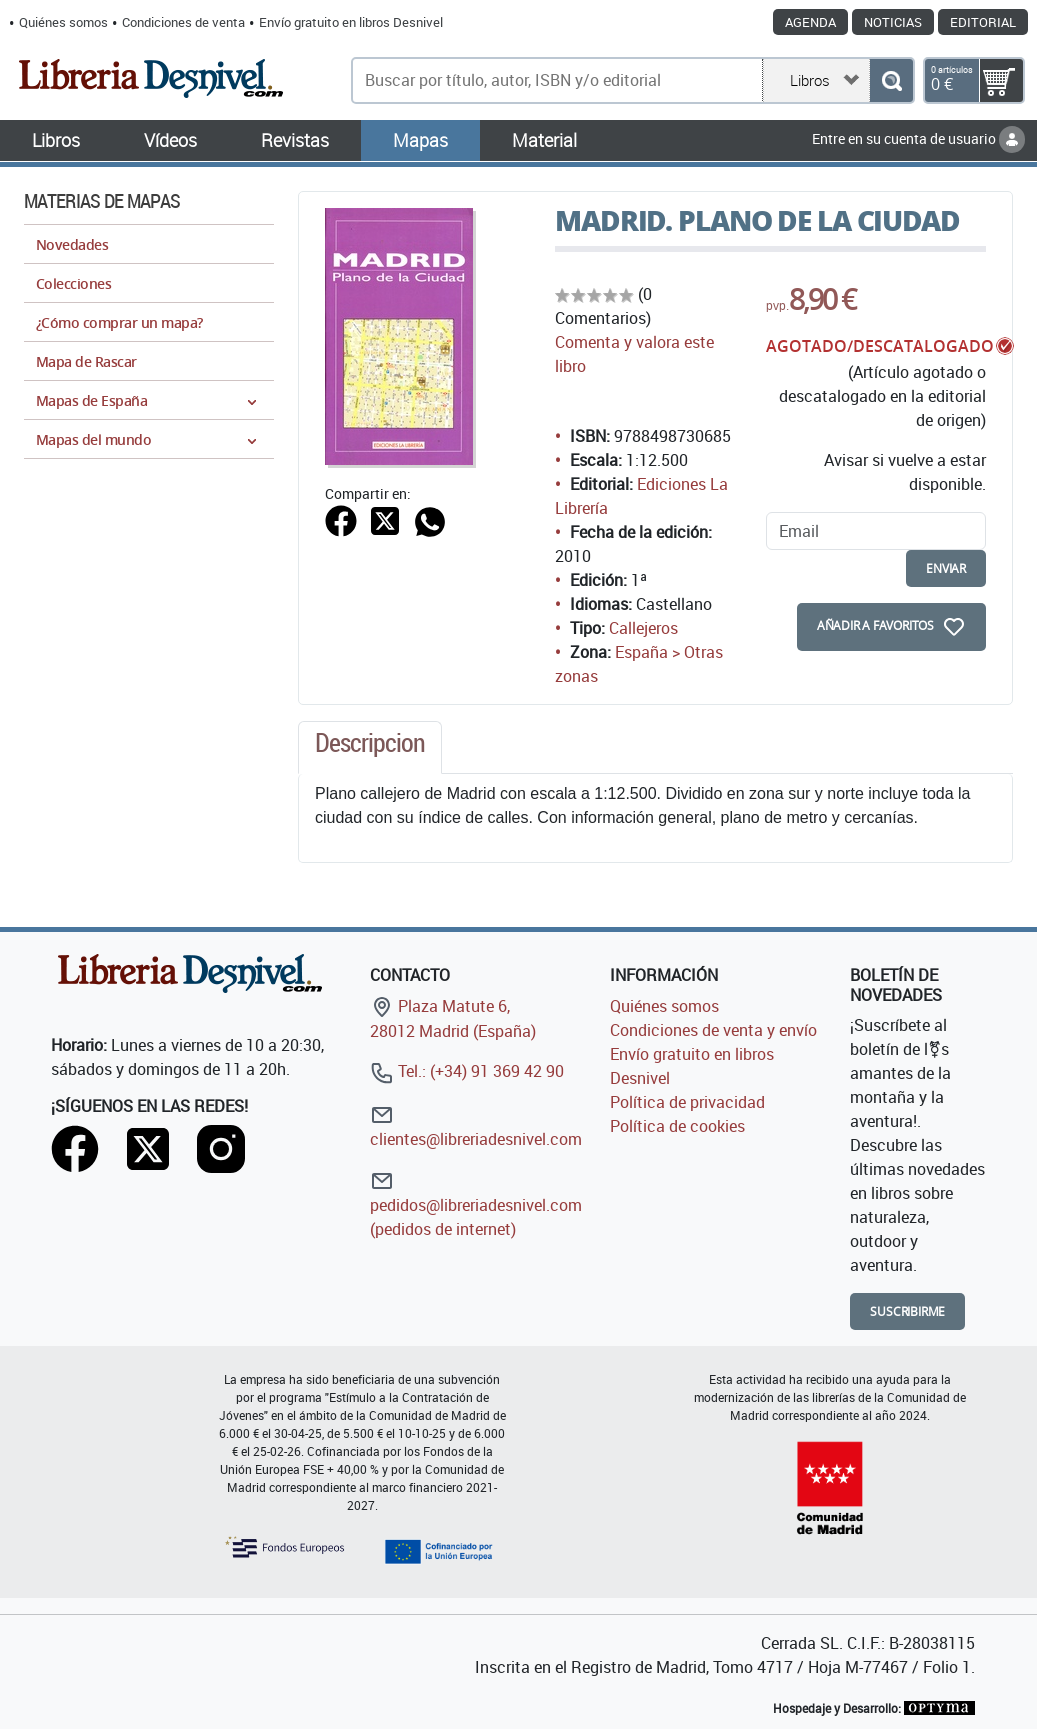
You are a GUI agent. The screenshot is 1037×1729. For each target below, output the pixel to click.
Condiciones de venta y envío (713, 1030)
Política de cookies (677, 1126)
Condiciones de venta (183, 22)
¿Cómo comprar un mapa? (119, 322)
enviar (946, 568)
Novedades (72, 244)
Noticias (893, 22)
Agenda (810, 22)
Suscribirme (907, 1311)
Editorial (983, 22)
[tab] (370, 748)
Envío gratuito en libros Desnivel (351, 22)
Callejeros (643, 628)
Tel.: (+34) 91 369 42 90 (467, 1071)
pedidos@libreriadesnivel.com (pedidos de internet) (476, 1204)
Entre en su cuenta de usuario (918, 138)
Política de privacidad (687, 1102)
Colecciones (73, 283)
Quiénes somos (63, 22)
